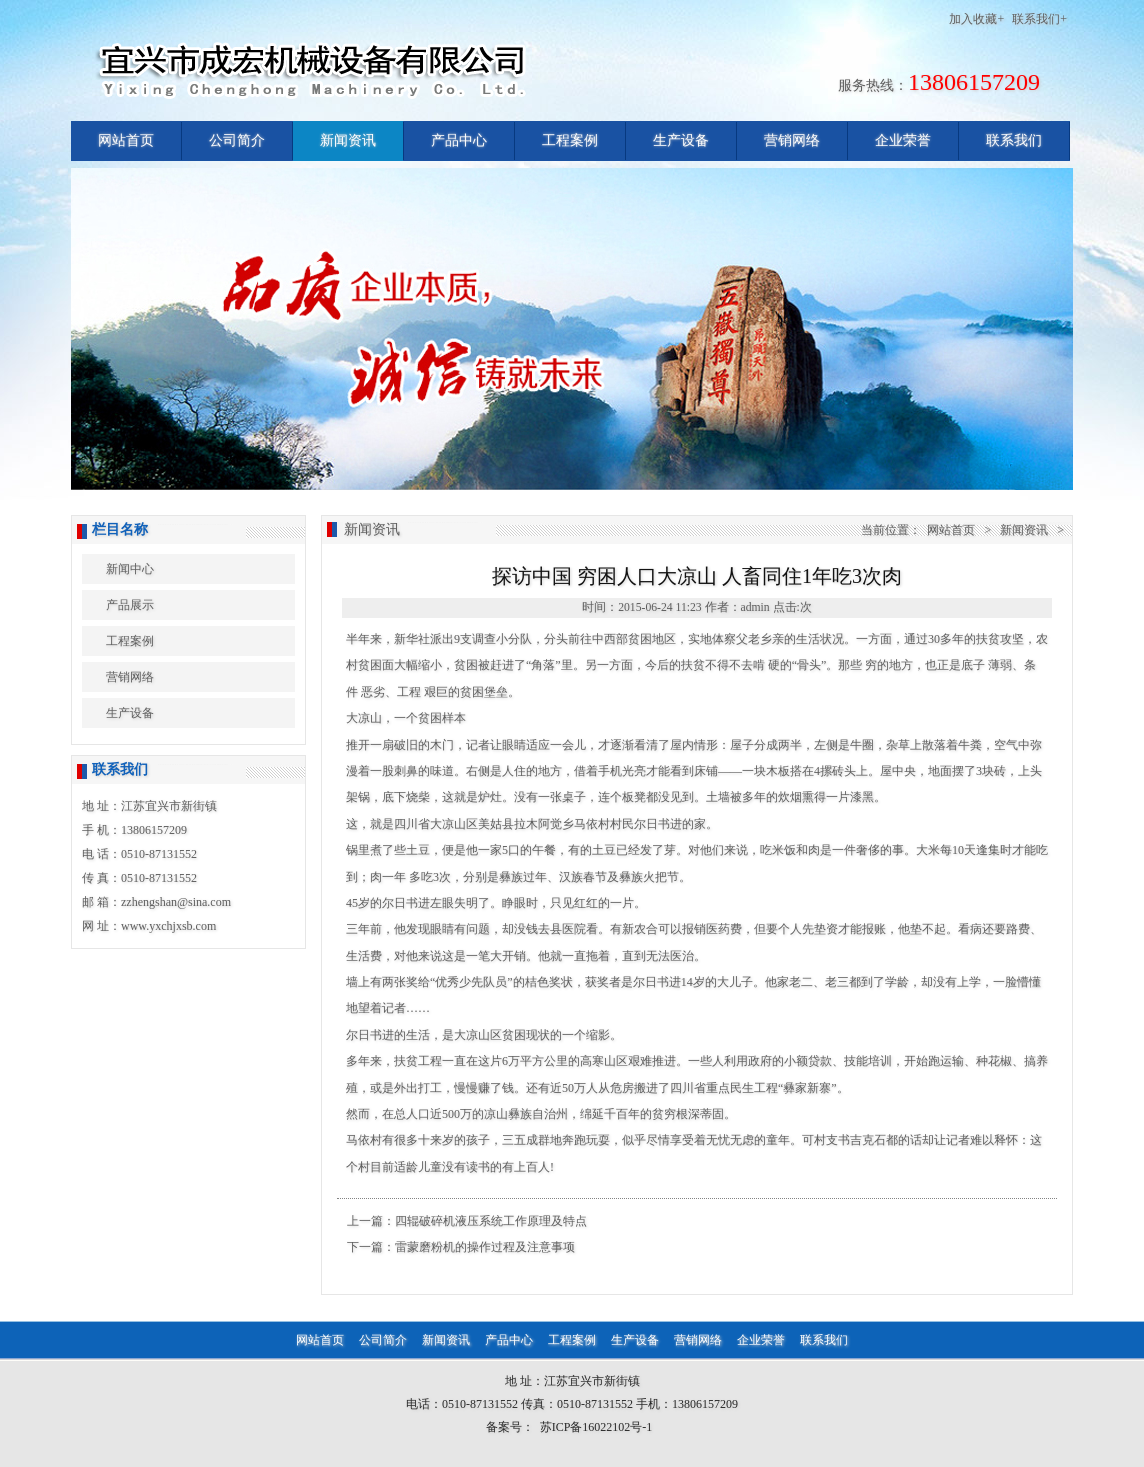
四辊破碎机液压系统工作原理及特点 (491, 1221)
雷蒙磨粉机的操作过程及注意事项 (485, 1247)
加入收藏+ (976, 19)
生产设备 (681, 140)
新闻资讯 (348, 140)
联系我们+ (1039, 19)
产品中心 (459, 140)
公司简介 (237, 140)
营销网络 (792, 140)
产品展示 (130, 605)
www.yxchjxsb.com (168, 926)
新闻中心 (130, 569)
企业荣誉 (903, 140)
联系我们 (1014, 140)
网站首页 (126, 140)
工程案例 (570, 140)
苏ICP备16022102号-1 (596, 1427)
